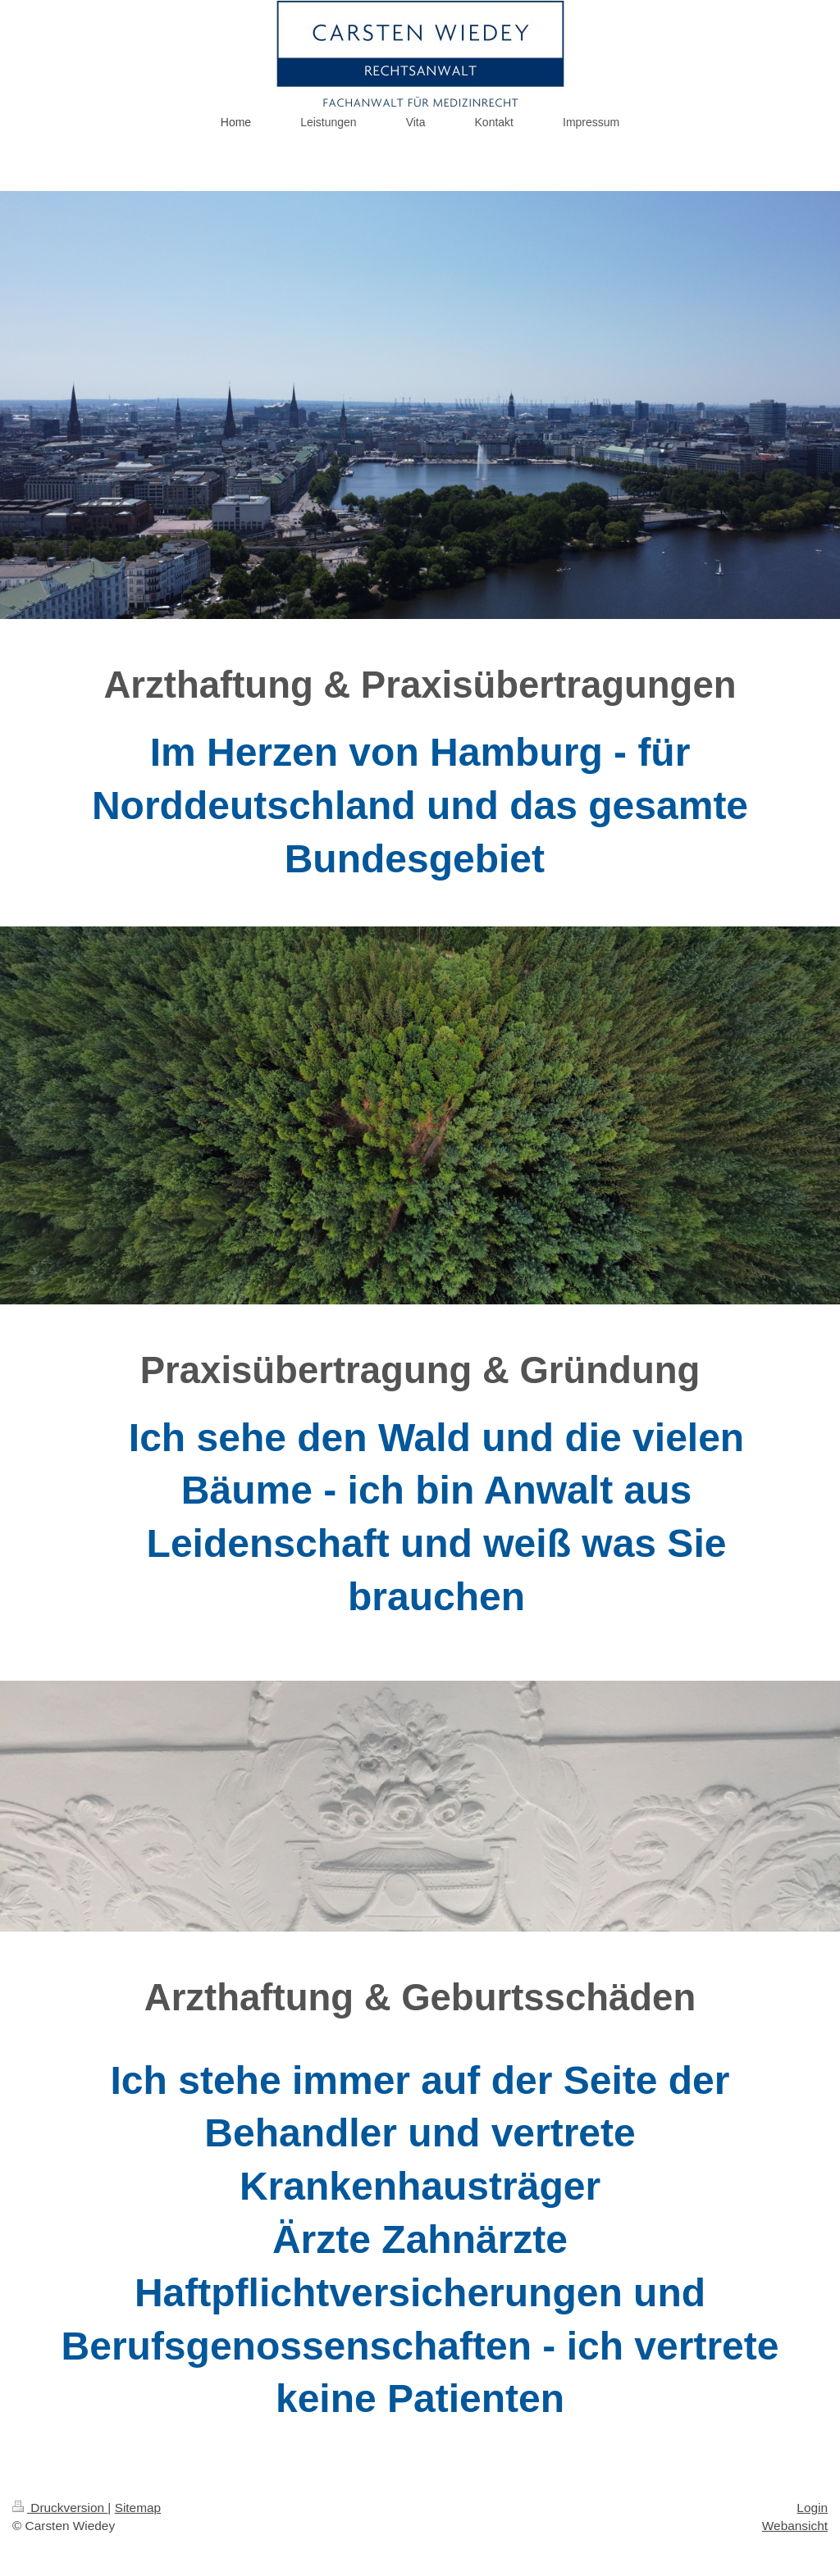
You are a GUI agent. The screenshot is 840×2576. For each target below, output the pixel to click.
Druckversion (59, 2508)
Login (812, 2508)
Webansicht (795, 2526)
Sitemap (138, 2508)
